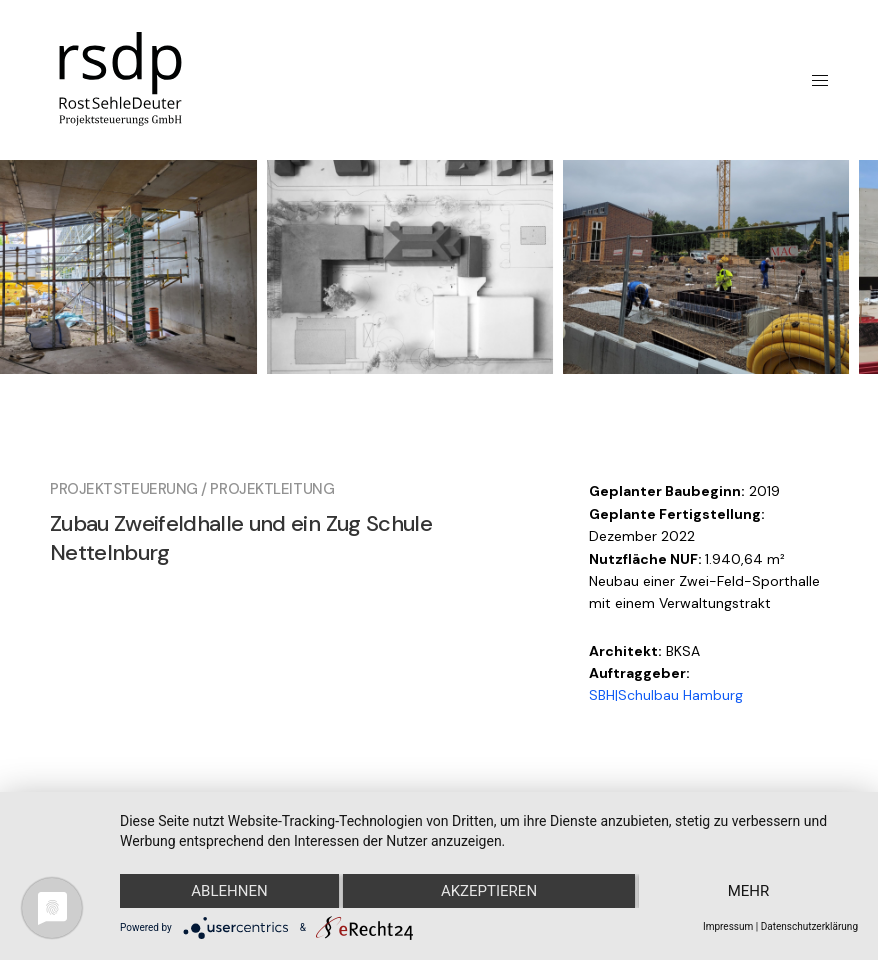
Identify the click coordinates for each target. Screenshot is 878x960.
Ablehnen (229, 891)
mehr (749, 891)
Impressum (728, 926)
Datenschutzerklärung (809, 926)
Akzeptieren (489, 891)
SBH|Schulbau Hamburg (666, 695)
